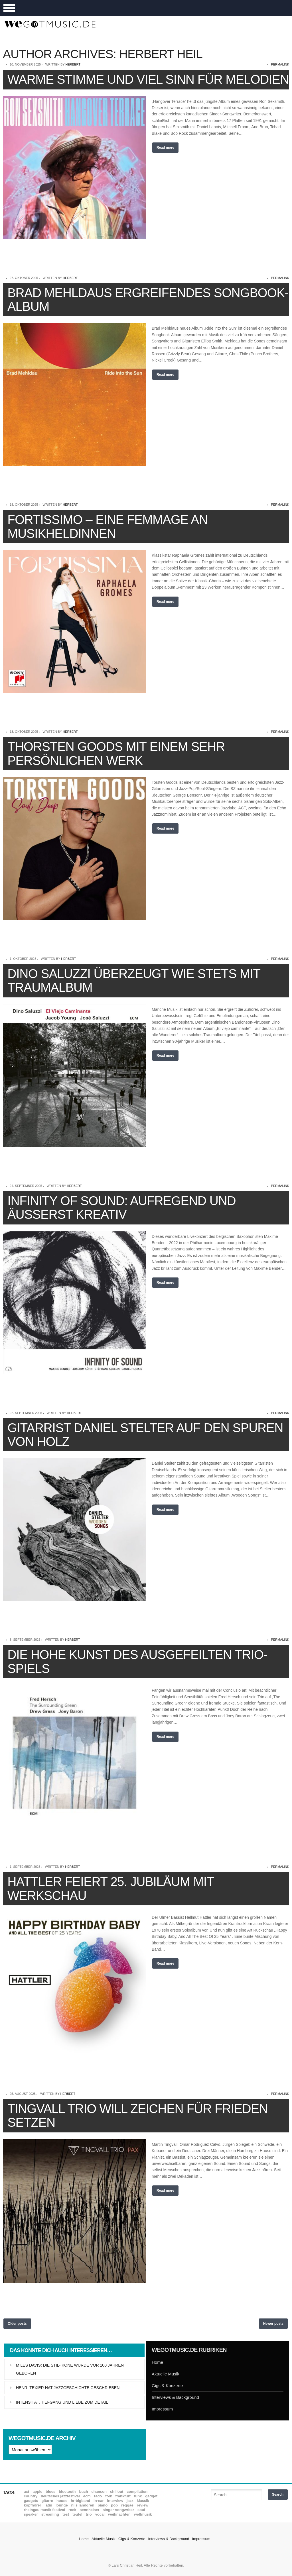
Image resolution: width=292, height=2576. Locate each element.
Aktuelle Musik (165, 2373)
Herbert (73, 64)
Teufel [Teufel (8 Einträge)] (77, 2514)
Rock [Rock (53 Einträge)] (72, 2510)
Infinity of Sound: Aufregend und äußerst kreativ (121, 1207)
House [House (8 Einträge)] (61, 2501)
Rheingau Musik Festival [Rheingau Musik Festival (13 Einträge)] (44, 2510)
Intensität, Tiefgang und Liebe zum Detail (62, 2402)
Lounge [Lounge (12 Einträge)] (62, 2505)
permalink (280, 64)
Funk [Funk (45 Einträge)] (138, 2496)
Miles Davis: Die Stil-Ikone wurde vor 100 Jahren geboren (70, 2369)
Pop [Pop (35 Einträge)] (114, 2505)
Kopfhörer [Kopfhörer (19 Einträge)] (32, 2505)
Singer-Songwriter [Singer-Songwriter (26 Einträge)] (118, 2510)
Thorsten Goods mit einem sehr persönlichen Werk (116, 753)
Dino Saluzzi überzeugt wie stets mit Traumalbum (133, 980)
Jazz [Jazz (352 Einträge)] (130, 2501)
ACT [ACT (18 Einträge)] (26, 2491)
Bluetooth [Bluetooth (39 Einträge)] (67, 2491)
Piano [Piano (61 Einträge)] (103, 2505)
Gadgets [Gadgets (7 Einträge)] (31, 2501)
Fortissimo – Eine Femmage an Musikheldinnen (107, 526)
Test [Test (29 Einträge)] (65, 2514)
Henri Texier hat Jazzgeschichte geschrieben (67, 2387)
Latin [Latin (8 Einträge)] (48, 2505)
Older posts (17, 2324)
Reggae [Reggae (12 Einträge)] (127, 2505)
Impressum (162, 2408)
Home (157, 2362)
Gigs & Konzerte (167, 2385)
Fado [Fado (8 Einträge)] (98, 2496)
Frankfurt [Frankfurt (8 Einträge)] (122, 2496)
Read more (165, 148)
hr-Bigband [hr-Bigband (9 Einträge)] (80, 2501)
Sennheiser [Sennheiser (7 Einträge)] (90, 2510)
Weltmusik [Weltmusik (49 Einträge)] (143, 2514)
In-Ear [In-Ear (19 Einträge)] (99, 2501)
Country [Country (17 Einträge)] (31, 2496)
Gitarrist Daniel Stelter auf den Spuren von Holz (145, 1434)
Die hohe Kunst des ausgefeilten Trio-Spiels (137, 1661)
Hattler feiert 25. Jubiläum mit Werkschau (110, 1888)
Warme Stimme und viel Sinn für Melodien (148, 79)
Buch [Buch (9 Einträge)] (83, 2491)
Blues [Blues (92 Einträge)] (50, 2491)
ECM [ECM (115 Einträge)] (87, 2496)
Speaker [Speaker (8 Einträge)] (31, 2514)
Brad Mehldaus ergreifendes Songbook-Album (148, 299)
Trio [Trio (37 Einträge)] (89, 2514)
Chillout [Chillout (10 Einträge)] (116, 2491)
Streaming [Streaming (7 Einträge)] (50, 2514)
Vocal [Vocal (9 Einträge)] (100, 2514)
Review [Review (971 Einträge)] (142, 2505)
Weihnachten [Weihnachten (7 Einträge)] (119, 2514)
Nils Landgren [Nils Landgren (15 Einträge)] (82, 2505)
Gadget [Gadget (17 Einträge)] (151, 2496)
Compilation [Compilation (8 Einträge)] (137, 2491)
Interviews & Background (175, 2397)
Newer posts (273, 2324)
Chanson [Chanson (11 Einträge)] (99, 2491)
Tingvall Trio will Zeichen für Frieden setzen (137, 2115)
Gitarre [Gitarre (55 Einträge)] (47, 2501)
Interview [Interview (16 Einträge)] (115, 2501)
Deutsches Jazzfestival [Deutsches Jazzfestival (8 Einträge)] (60, 2496)
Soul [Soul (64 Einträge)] (141, 2510)
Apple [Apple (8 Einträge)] (37, 2491)
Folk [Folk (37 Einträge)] (108, 2496)
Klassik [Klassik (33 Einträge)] (143, 2501)
